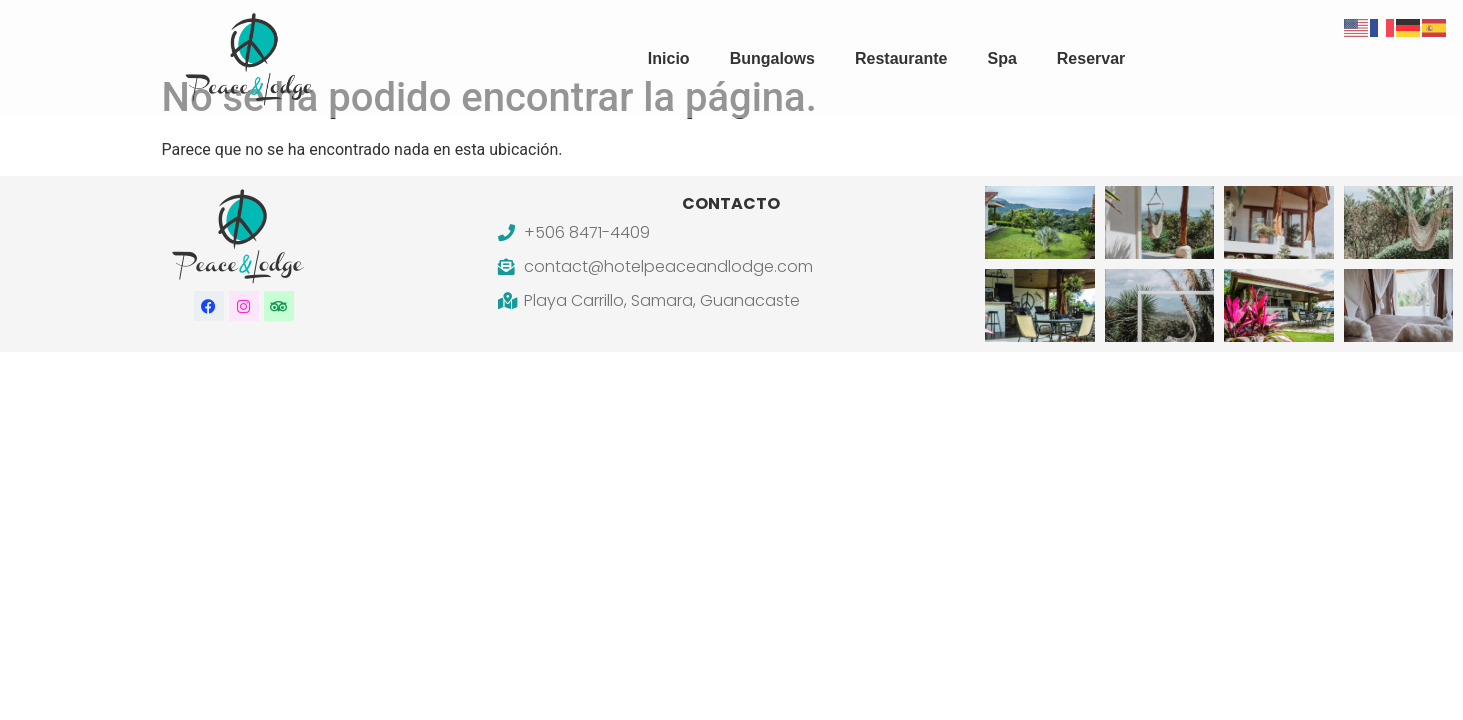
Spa (1001, 58)
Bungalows (772, 58)
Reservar (1091, 58)
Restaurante (901, 58)
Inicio (669, 58)
